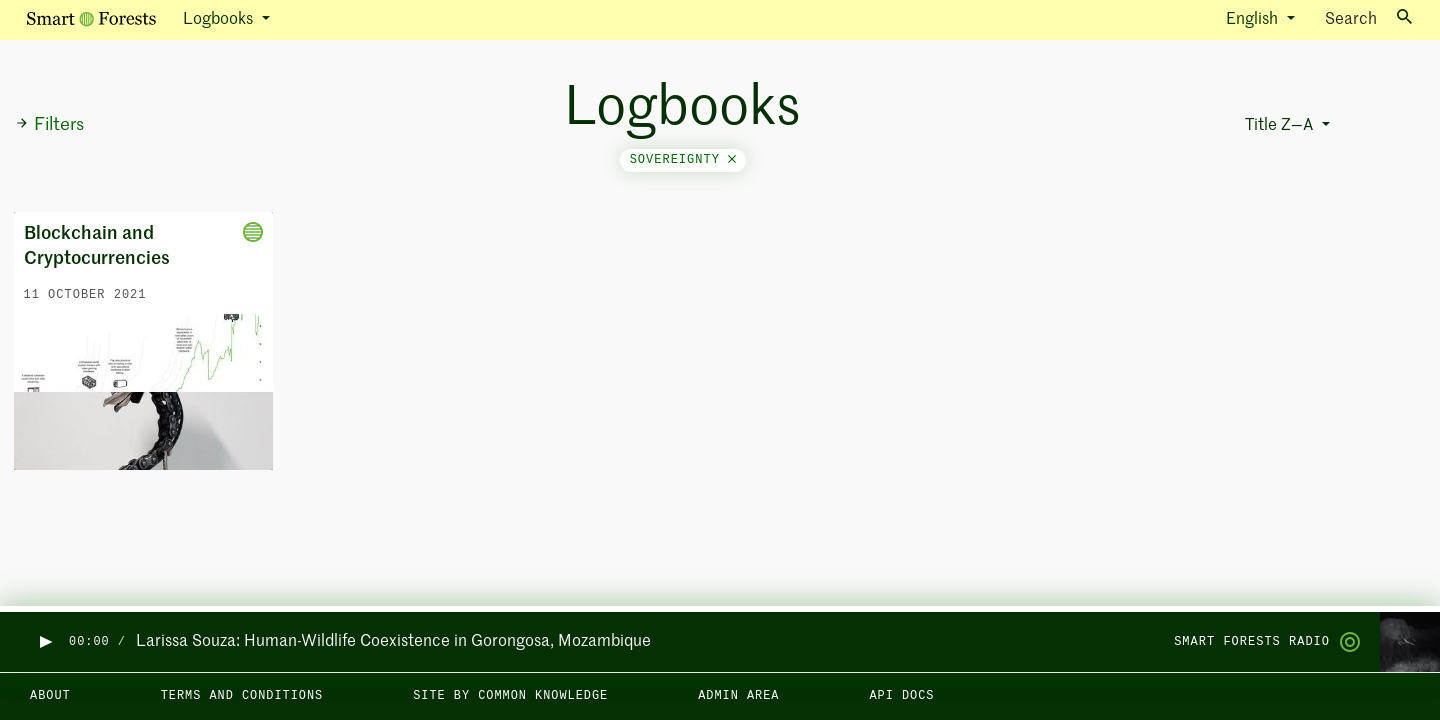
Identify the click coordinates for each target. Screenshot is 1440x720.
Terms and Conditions (242, 696)
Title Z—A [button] (1281, 126)
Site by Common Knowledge (510, 696)
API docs (901, 696)
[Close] (732, 160)
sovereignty (683, 160)
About (50, 696)
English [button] (1254, 20)
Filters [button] (49, 125)
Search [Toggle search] (1368, 18)
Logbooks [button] (220, 20)
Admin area (738, 696)
